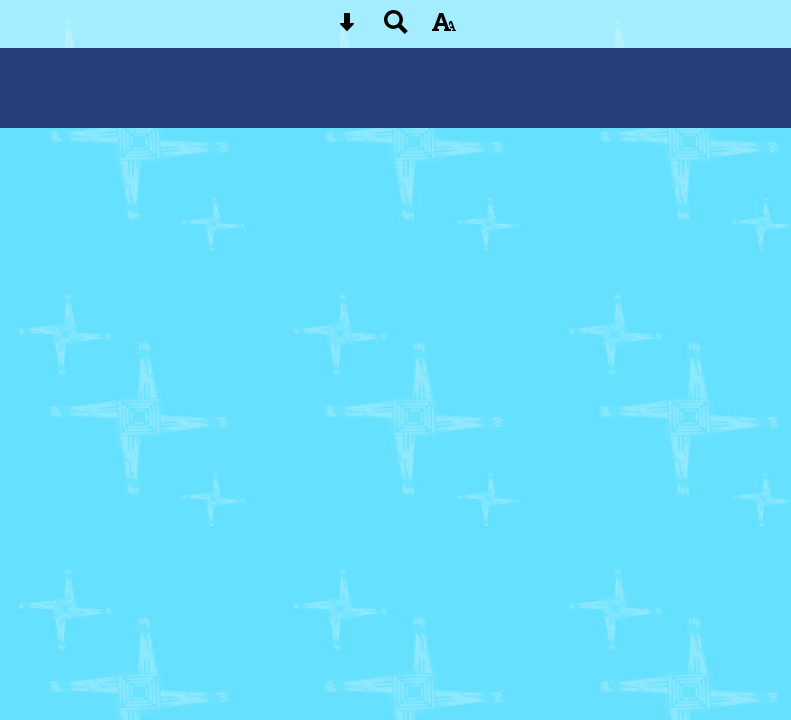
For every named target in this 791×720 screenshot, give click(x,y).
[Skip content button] (347, 28)
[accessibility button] (444, 28)
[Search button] (396, 28)
